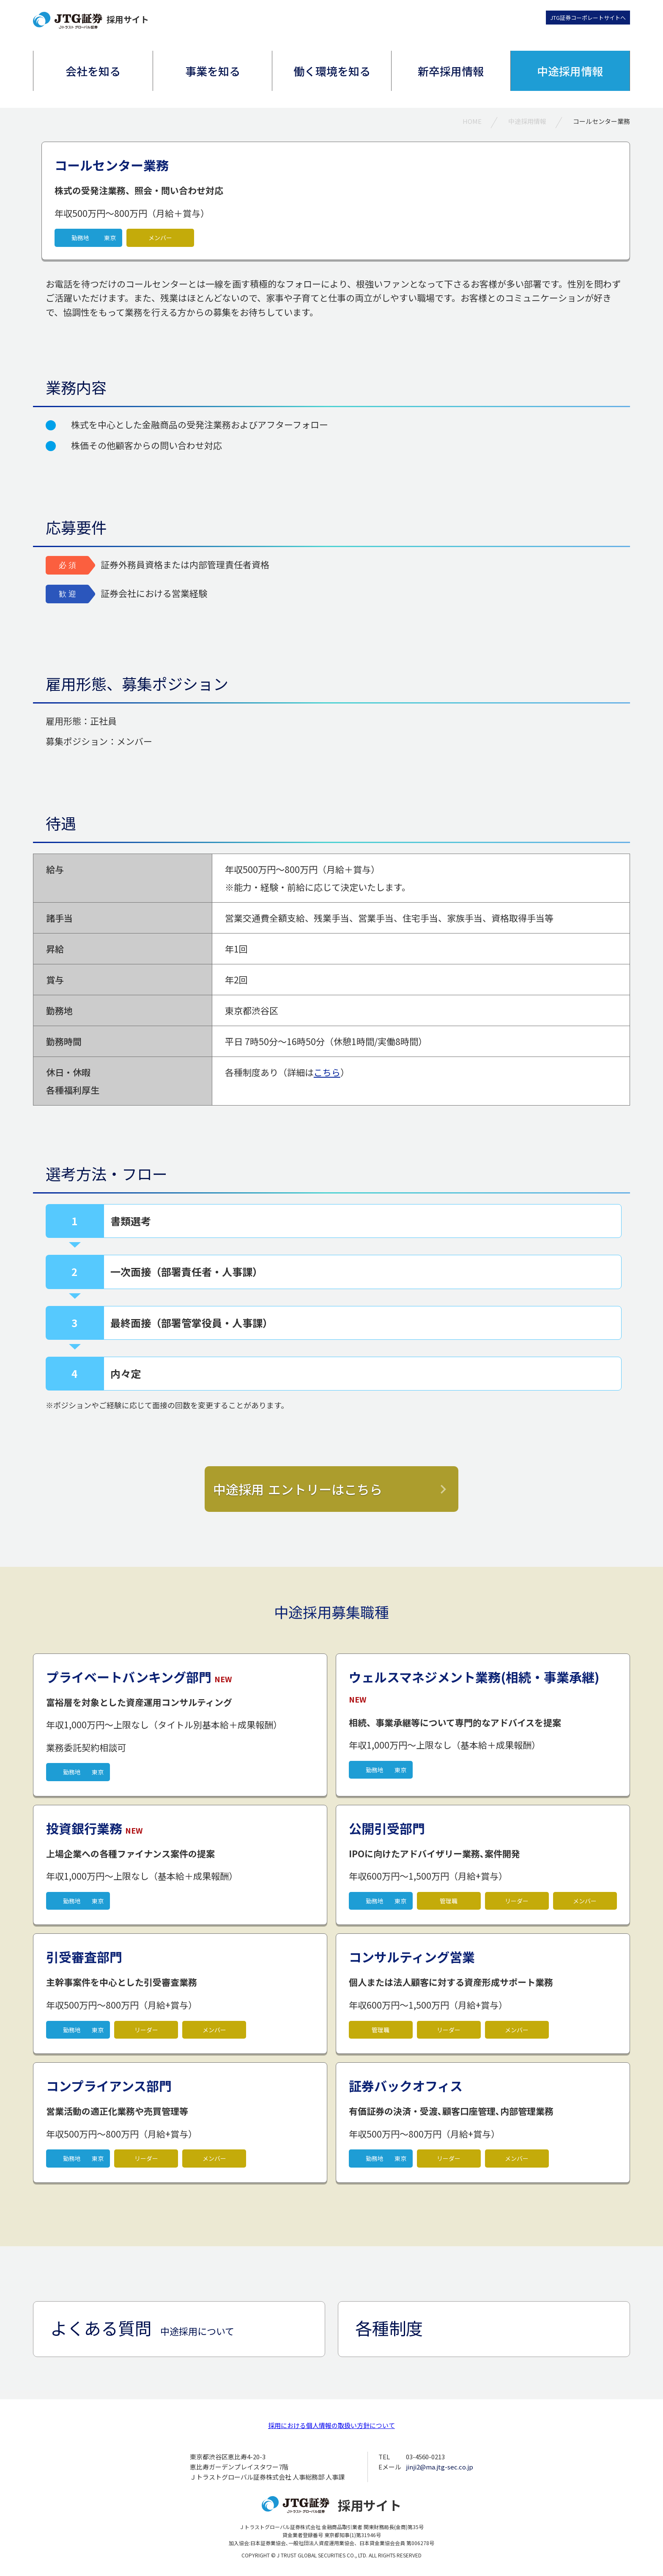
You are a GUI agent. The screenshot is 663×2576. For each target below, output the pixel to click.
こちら (327, 1072)
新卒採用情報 (451, 71)
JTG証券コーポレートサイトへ (588, 18)
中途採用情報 (570, 71)
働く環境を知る (331, 71)
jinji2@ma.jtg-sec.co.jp (439, 2466)
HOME (472, 121)
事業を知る (212, 71)
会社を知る (93, 71)
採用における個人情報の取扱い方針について (331, 2425)
